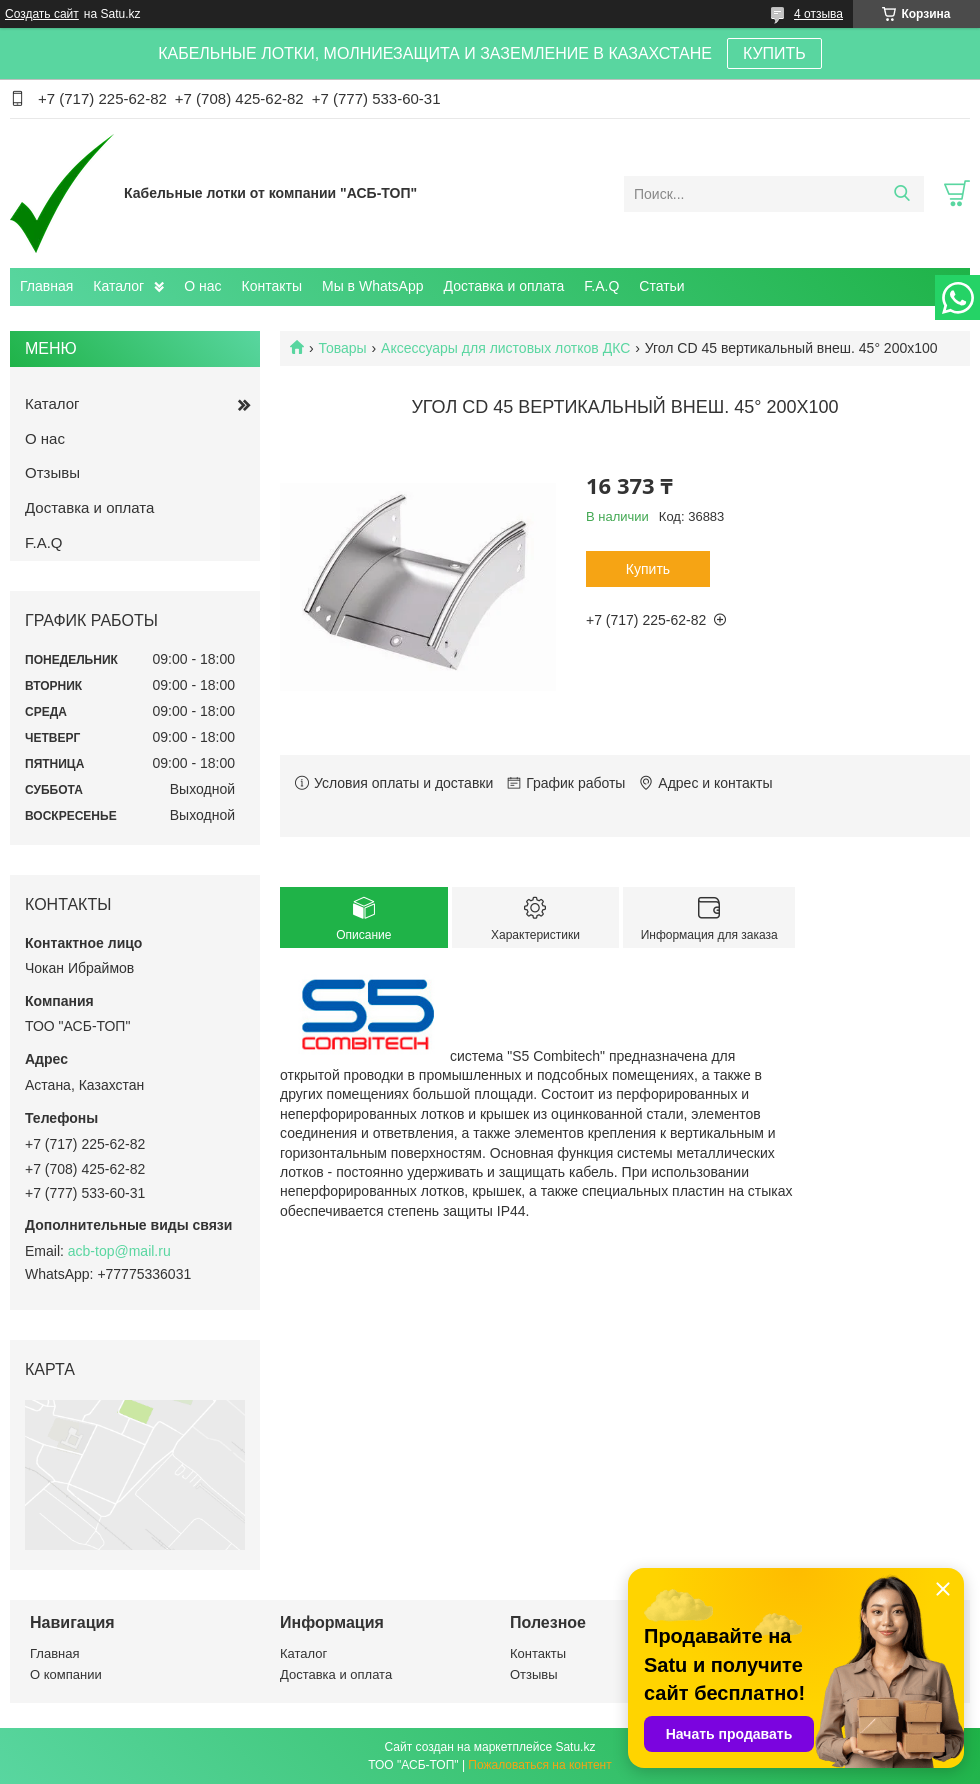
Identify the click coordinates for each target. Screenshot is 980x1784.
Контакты (272, 286)
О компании (66, 1674)
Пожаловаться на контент (539, 1765)
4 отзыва (818, 14)
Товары (342, 348)
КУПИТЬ (774, 53)
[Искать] (901, 194)
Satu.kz (575, 1747)
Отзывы (52, 472)
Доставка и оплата (504, 286)
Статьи (661, 286)
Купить (648, 569)
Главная (46, 286)
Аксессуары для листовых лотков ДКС (505, 348)
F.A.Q (601, 286)
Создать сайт (42, 14)
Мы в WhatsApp (373, 286)
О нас (202, 286)
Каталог (118, 286)
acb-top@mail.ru (119, 1251)
